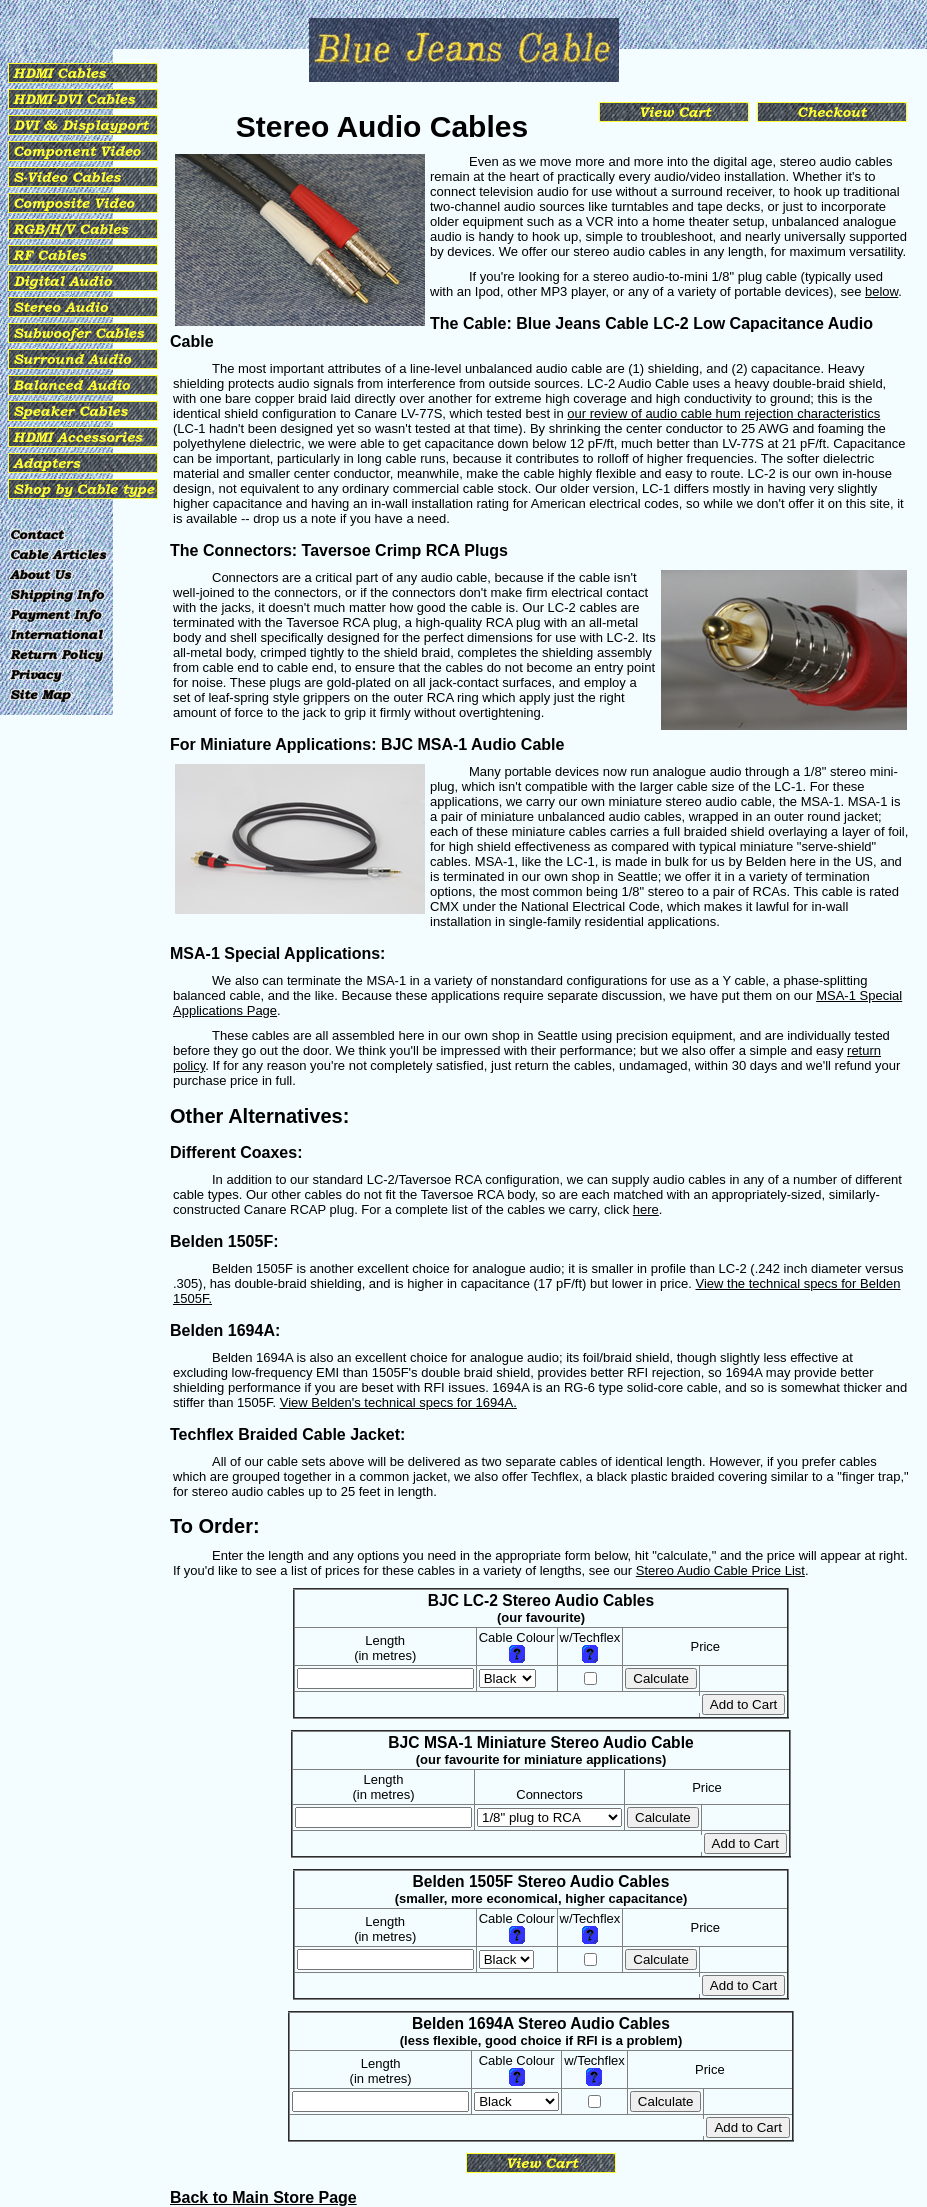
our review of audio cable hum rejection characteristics (723, 413)
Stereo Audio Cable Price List (720, 1570)
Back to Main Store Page (263, 2197)
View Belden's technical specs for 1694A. (398, 1402)
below (881, 291)
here (646, 1209)
